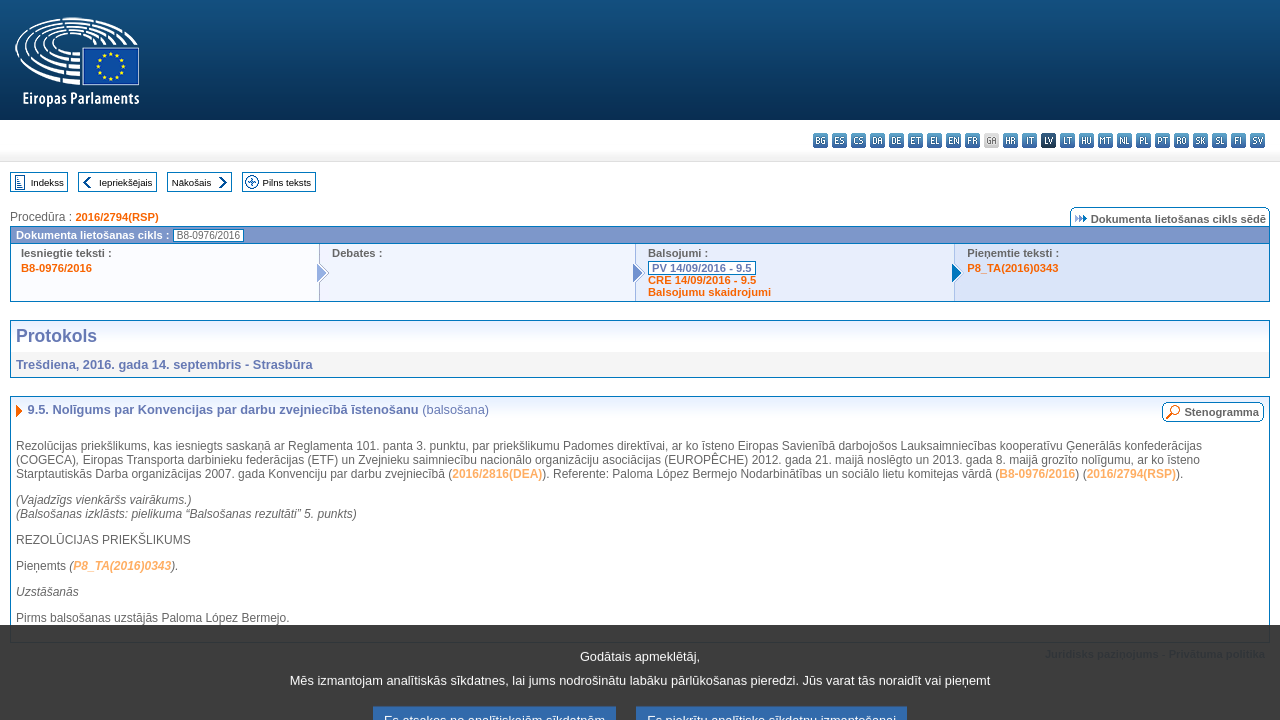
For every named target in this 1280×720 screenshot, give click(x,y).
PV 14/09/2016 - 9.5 (702, 268)
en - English (953, 140)
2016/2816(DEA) (497, 474)
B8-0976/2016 (56, 268)
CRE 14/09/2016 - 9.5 (702, 280)
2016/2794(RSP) (116, 217)
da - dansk (877, 140)
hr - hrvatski (1010, 140)
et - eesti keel (915, 140)
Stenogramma (1221, 412)
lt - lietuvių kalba (1067, 140)
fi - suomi (1238, 140)
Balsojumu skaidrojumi (709, 292)
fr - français (972, 140)
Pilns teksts (287, 182)
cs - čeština (858, 140)
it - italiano (1029, 140)
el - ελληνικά (934, 140)
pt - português (1162, 140)
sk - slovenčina (1200, 140)
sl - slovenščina (1219, 140)
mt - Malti (1105, 140)
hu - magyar (1086, 140)
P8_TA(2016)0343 (1012, 268)
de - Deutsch (896, 140)
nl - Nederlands (1124, 140)
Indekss (47, 182)
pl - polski (1143, 140)
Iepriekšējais (125, 182)
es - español (839, 140)
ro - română (1181, 140)
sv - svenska (1257, 140)
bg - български (820, 140)
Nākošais (191, 182)
